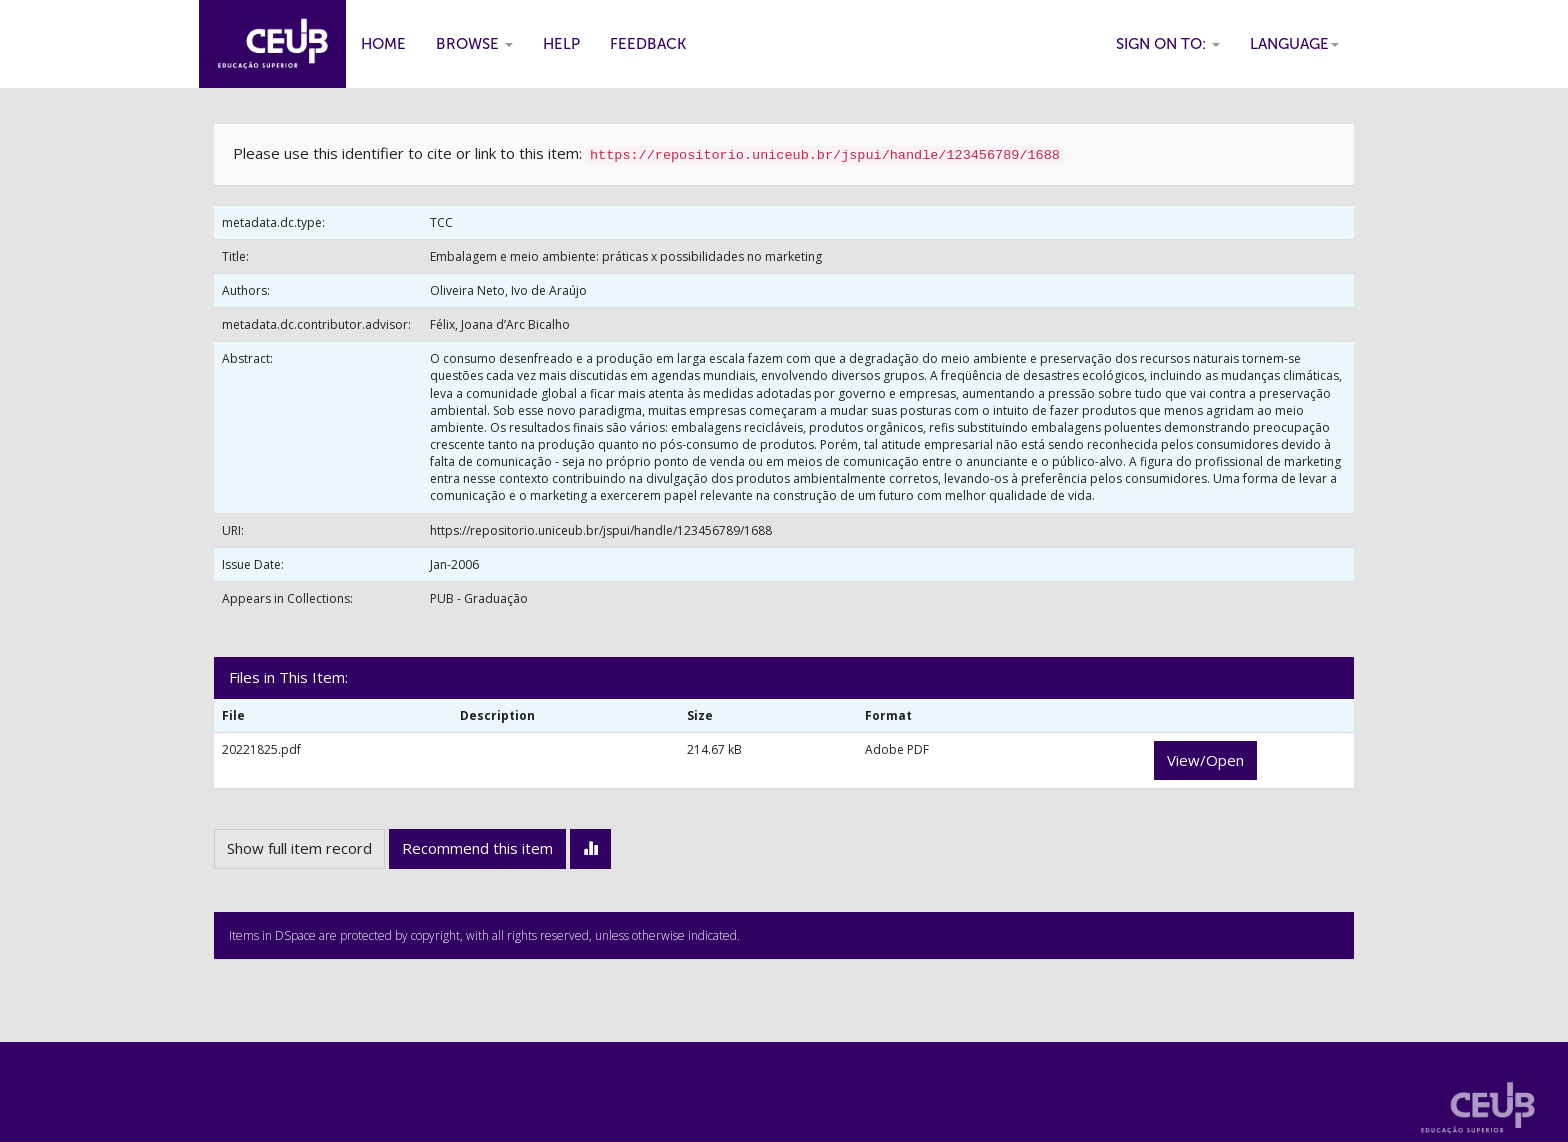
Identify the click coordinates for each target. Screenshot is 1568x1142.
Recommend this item (477, 848)
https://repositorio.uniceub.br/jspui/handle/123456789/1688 (601, 530)
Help (561, 44)
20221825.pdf (261, 749)
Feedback (648, 44)
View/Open (1205, 760)
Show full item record (299, 848)
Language (1294, 44)
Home (383, 44)
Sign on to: (1168, 44)
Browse (474, 44)
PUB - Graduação (479, 598)
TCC (441, 222)
